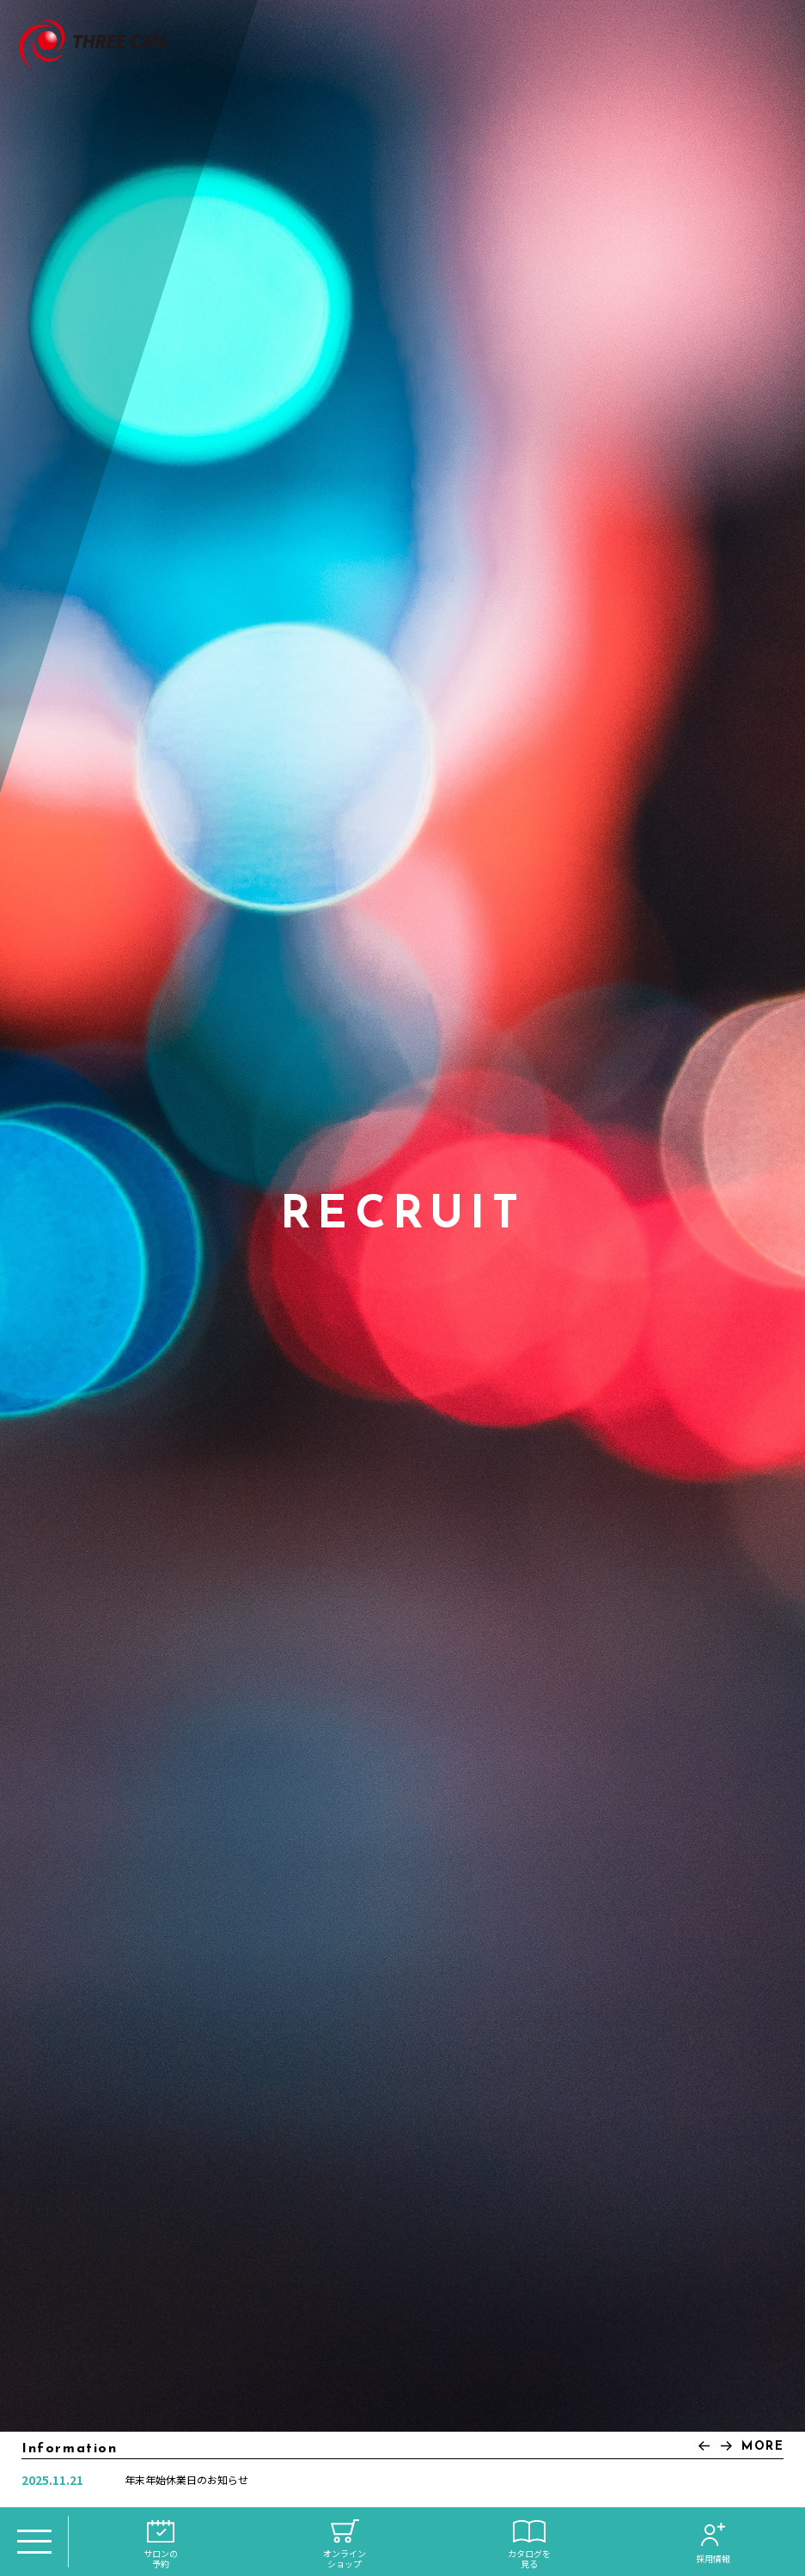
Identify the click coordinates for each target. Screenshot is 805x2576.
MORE (762, 2447)
